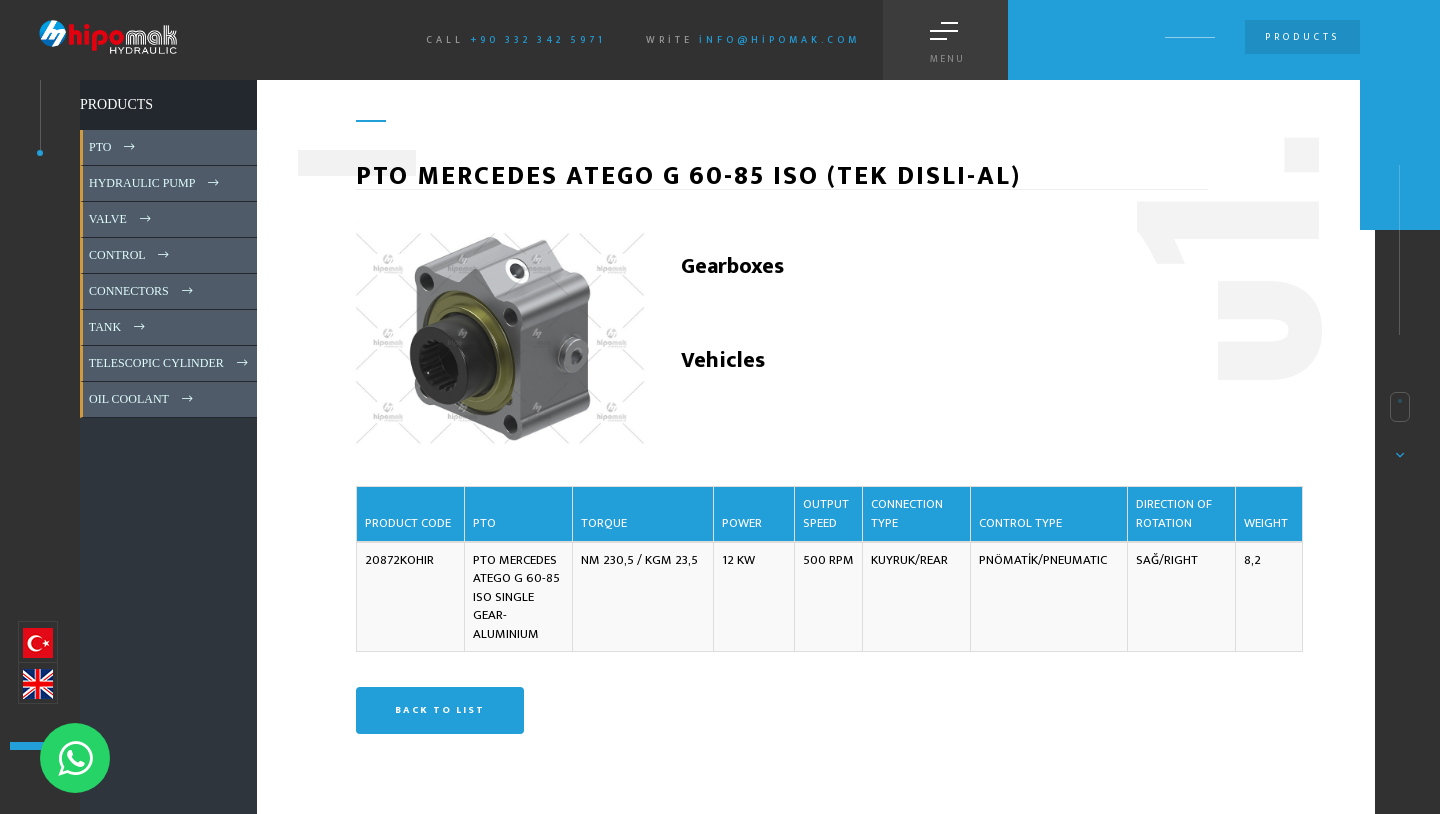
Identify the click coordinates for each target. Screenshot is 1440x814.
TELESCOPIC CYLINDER (170, 363)
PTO (113, 147)
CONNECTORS (142, 291)
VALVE (121, 219)
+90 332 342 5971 (538, 40)
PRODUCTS (116, 104)
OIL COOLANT (142, 399)
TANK (118, 327)
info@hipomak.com (779, 40)
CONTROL (130, 255)
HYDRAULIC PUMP (155, 183)
